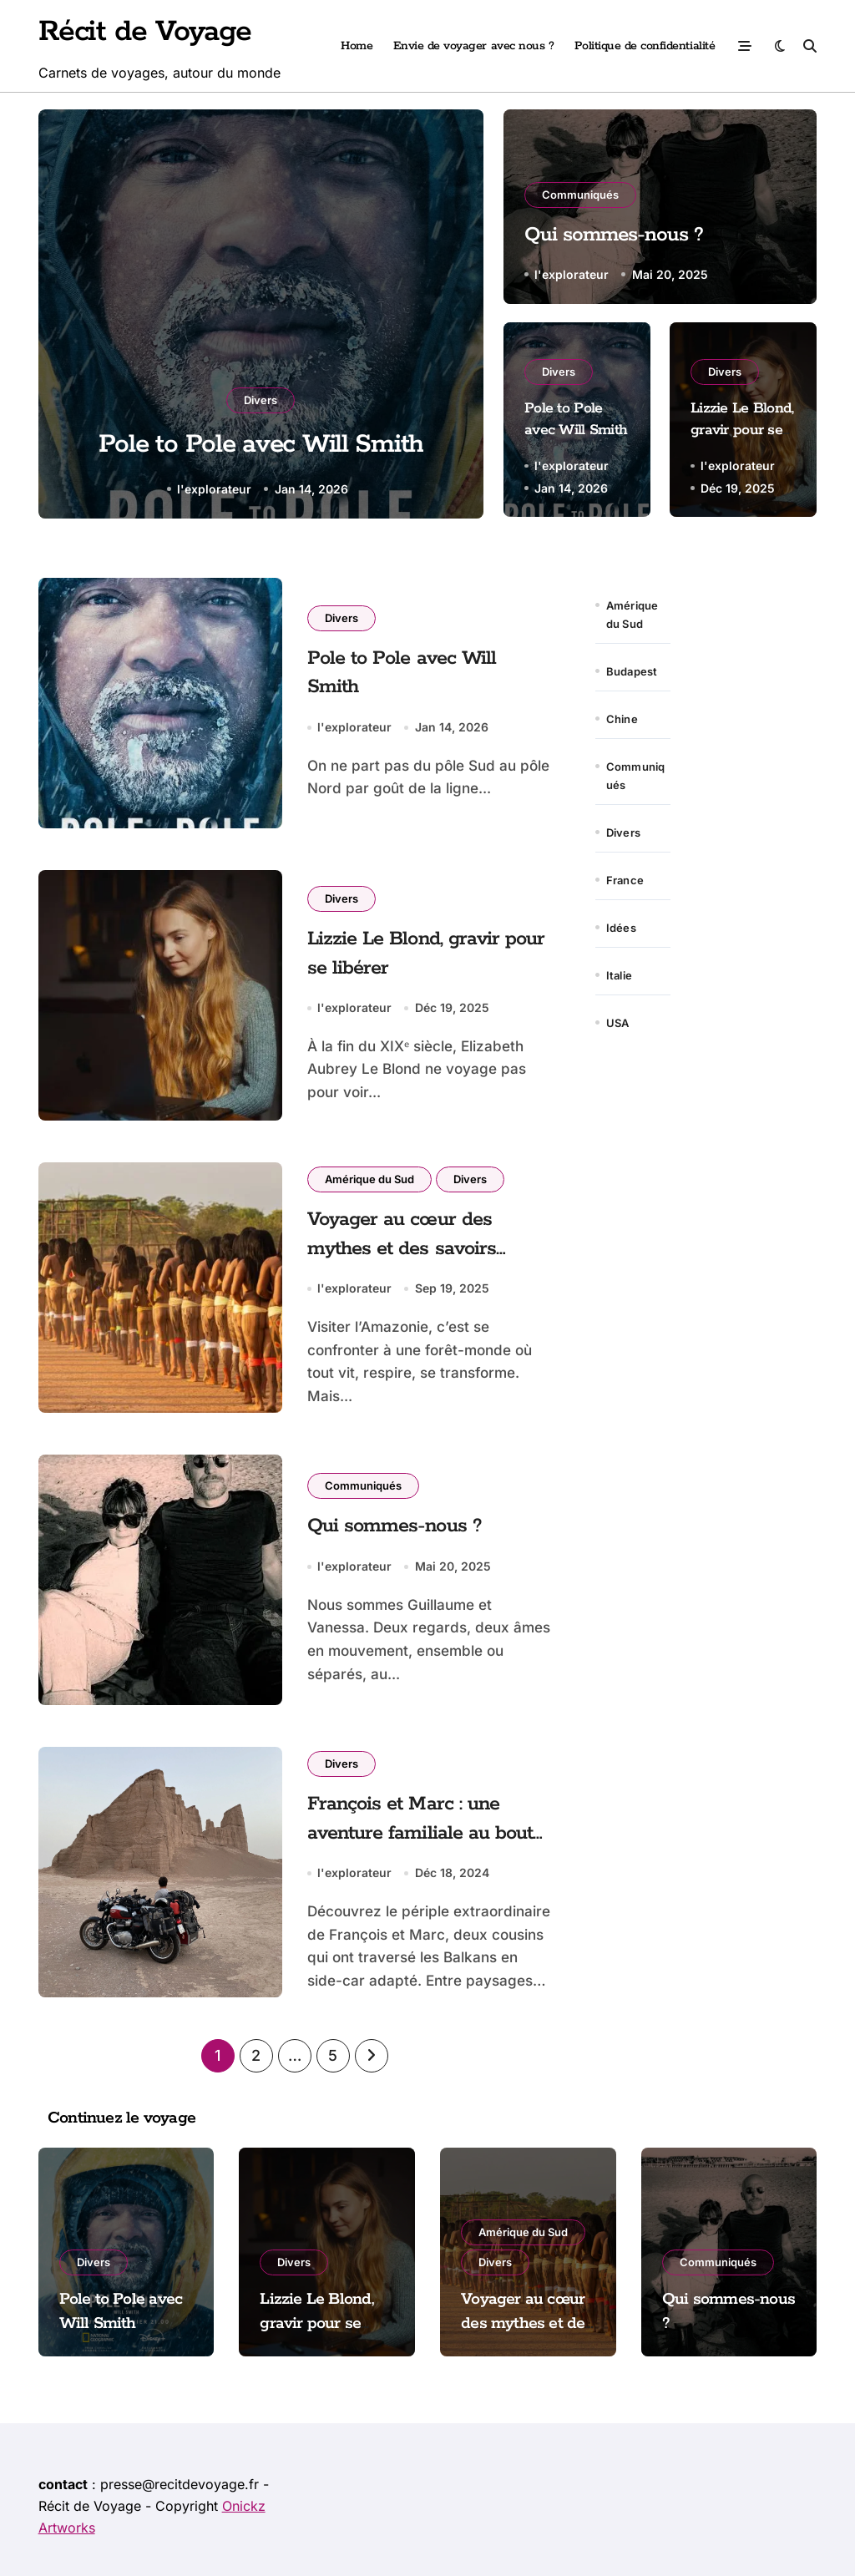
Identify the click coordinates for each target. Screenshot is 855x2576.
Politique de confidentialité (645, 45)
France (625, 880)
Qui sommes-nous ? (622, 233)
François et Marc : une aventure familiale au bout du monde (423, 1833)
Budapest (632, 671)
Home (356, 45)
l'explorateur (214, 489)
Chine (622, 719)
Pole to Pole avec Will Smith (261, 444)
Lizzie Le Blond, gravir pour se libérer (742, 430)
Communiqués (580, 191)
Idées (621, 927)
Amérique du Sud (369, 1179)
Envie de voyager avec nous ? (473, 45)
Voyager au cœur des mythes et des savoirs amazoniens (404, 1249)
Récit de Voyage (144, 32)
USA (618, 1023)
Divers (260, 397)
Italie (619, 975)
